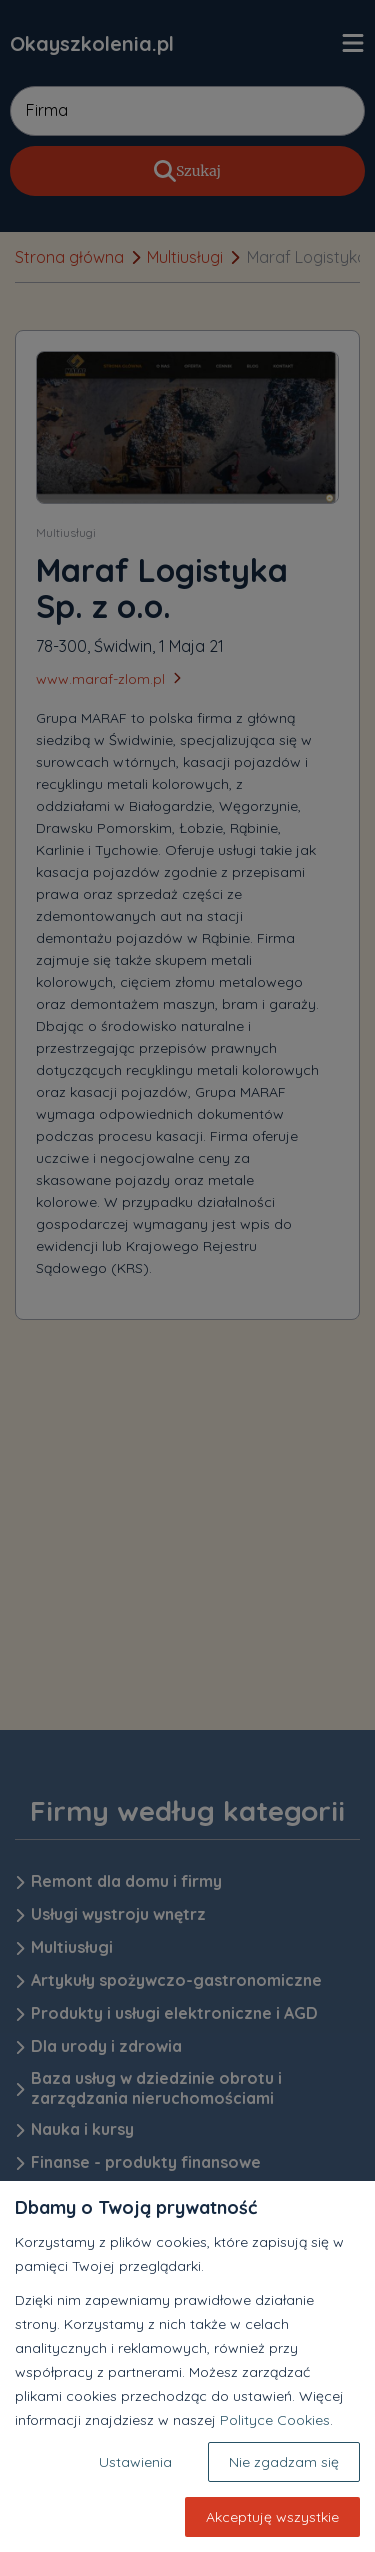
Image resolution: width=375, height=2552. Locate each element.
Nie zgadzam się (284, 2462)
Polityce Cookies (275, 2420)
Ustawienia (135, 2462)
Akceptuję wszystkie (272, 2517)
